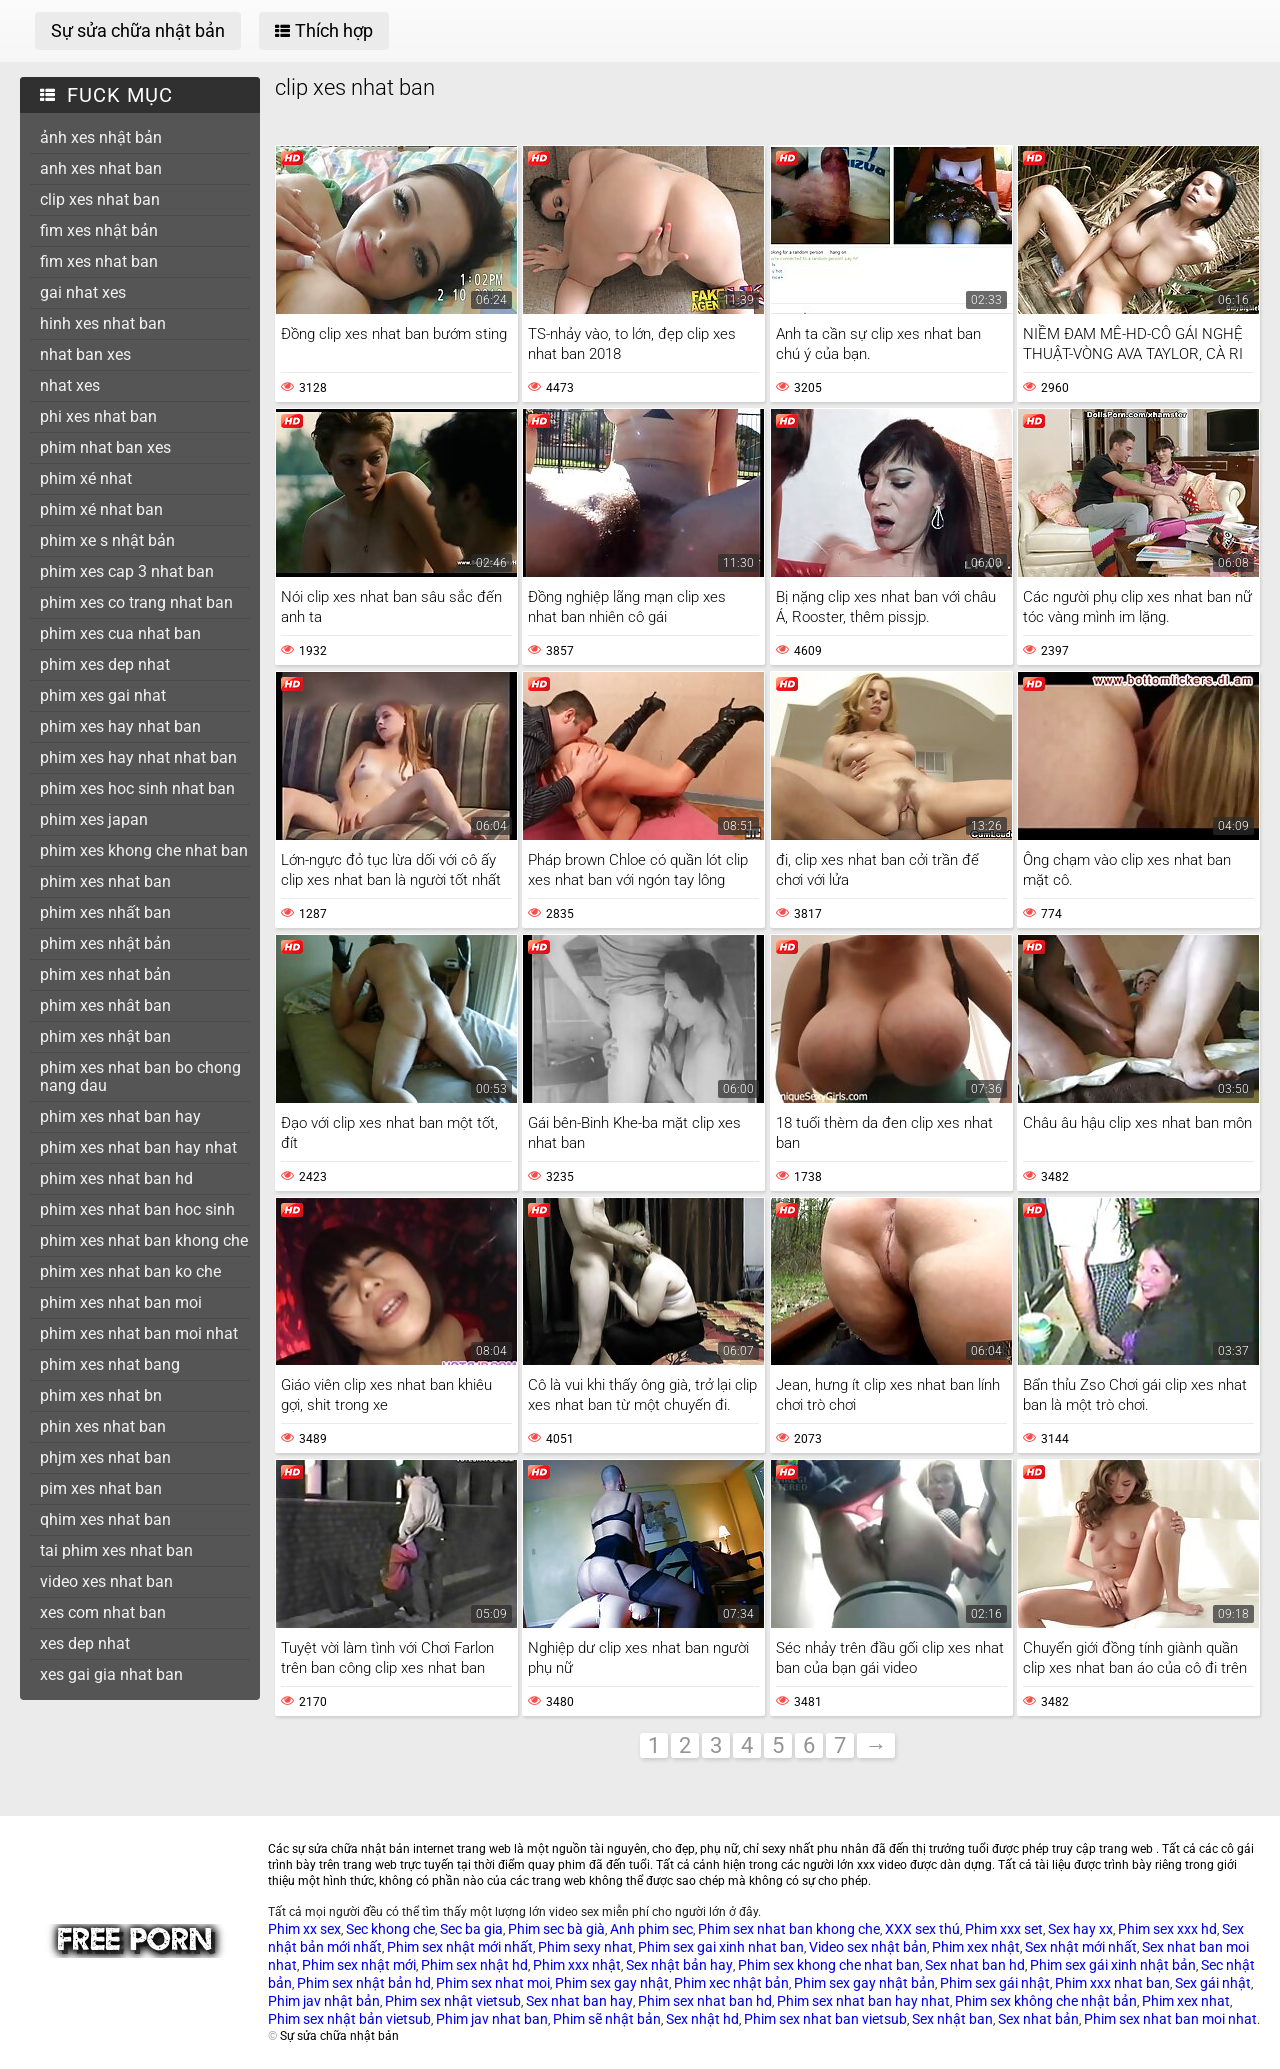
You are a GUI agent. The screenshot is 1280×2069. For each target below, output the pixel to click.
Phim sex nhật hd (474, 1965)
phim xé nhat (86, 478)
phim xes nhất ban (105, 912)
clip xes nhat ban (100, 199)
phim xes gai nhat (103, 695)
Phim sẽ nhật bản (607, 2019)
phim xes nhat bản (105, 974)
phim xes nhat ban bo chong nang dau (140, 1076)
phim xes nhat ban (105, 881)
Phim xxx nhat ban (1112, 1983)
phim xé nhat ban (101, 509)
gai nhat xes (83, 292)
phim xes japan (94, 819)
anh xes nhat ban (101, 168)
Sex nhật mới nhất (1081, 1947)
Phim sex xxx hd (1167, 1929)
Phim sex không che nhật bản (1046, 2001)
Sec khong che (390, 1929)
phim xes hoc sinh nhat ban (137, 788)
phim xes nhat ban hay (120, 1116)
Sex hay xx (1080, 1929)
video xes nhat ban (106, 1581)
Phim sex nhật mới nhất (460, 1947)
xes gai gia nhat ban (111, 1674)
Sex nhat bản (1038, 2019)
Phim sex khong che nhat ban (829, 1965)
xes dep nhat (85, 1643)
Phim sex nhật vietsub (453, 2001)
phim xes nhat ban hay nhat (138, 1147)
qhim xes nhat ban (105, 1519)
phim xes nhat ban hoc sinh (137, 1209)
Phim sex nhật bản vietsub (349, 2019)
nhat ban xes (85, 354)
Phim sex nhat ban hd (705, 2001)
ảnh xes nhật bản (101, 137)
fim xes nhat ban (99, 261)
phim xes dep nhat (105, 664)
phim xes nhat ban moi (121, 1302)
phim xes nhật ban (105, 1036)
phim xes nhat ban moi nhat (139, 1333)
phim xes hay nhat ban (120, 726)
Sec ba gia (471, 1929)
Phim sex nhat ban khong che (789, 1929)
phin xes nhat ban (103, 1426)
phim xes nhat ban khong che (144, 1240)
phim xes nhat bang (110, 1364)
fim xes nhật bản (99, 230)
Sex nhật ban (952, 2019)
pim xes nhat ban (101, 1488)
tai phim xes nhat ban (116, 1550)
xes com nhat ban (103, 1612)
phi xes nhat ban (98, 416)
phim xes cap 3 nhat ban (127, 571)
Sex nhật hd (702, 2019)
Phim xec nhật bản (731, 1983)
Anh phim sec (651, 1929)
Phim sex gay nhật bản (864, 1983)
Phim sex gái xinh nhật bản (1113, 1965)
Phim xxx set (1004, 1929)
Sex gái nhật (1213, 1983)
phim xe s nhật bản (107, 540)
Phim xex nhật (976, 1947)
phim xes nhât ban (105, 1005)
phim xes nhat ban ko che (130, 1271)
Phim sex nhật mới (359, 1965)
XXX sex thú (922, 1929)
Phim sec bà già (556, 1929)
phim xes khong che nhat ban (144, 850)
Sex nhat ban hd (975, 1965)
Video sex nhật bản (868, 1947)
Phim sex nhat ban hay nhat (863, 2001)
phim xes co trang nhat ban (136, 602)
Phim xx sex (304, 1929)
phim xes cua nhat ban (120, 633)
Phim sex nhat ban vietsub (825, 2019)
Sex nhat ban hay (579, 2001)
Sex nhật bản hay (679, 1965)
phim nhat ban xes (105, 447)
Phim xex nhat (1186, 2001)
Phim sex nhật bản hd (364, 1983)
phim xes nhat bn (101, 1395)
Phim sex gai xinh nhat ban (721, 1947)
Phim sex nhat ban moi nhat (1170, 2019)
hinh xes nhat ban (103, 323)
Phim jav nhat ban (492, 2019)
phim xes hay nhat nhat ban (138, 757)
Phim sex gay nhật (612, 1983)
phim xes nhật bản (105, 943)
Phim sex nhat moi (493, 1983)
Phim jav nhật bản (324, 2001)
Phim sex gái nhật (995, 1983)
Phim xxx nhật (577, 1965)
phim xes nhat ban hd (116, 1178)
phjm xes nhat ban (105, 1457)
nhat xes (70, 385)
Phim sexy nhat (585, 1947)
